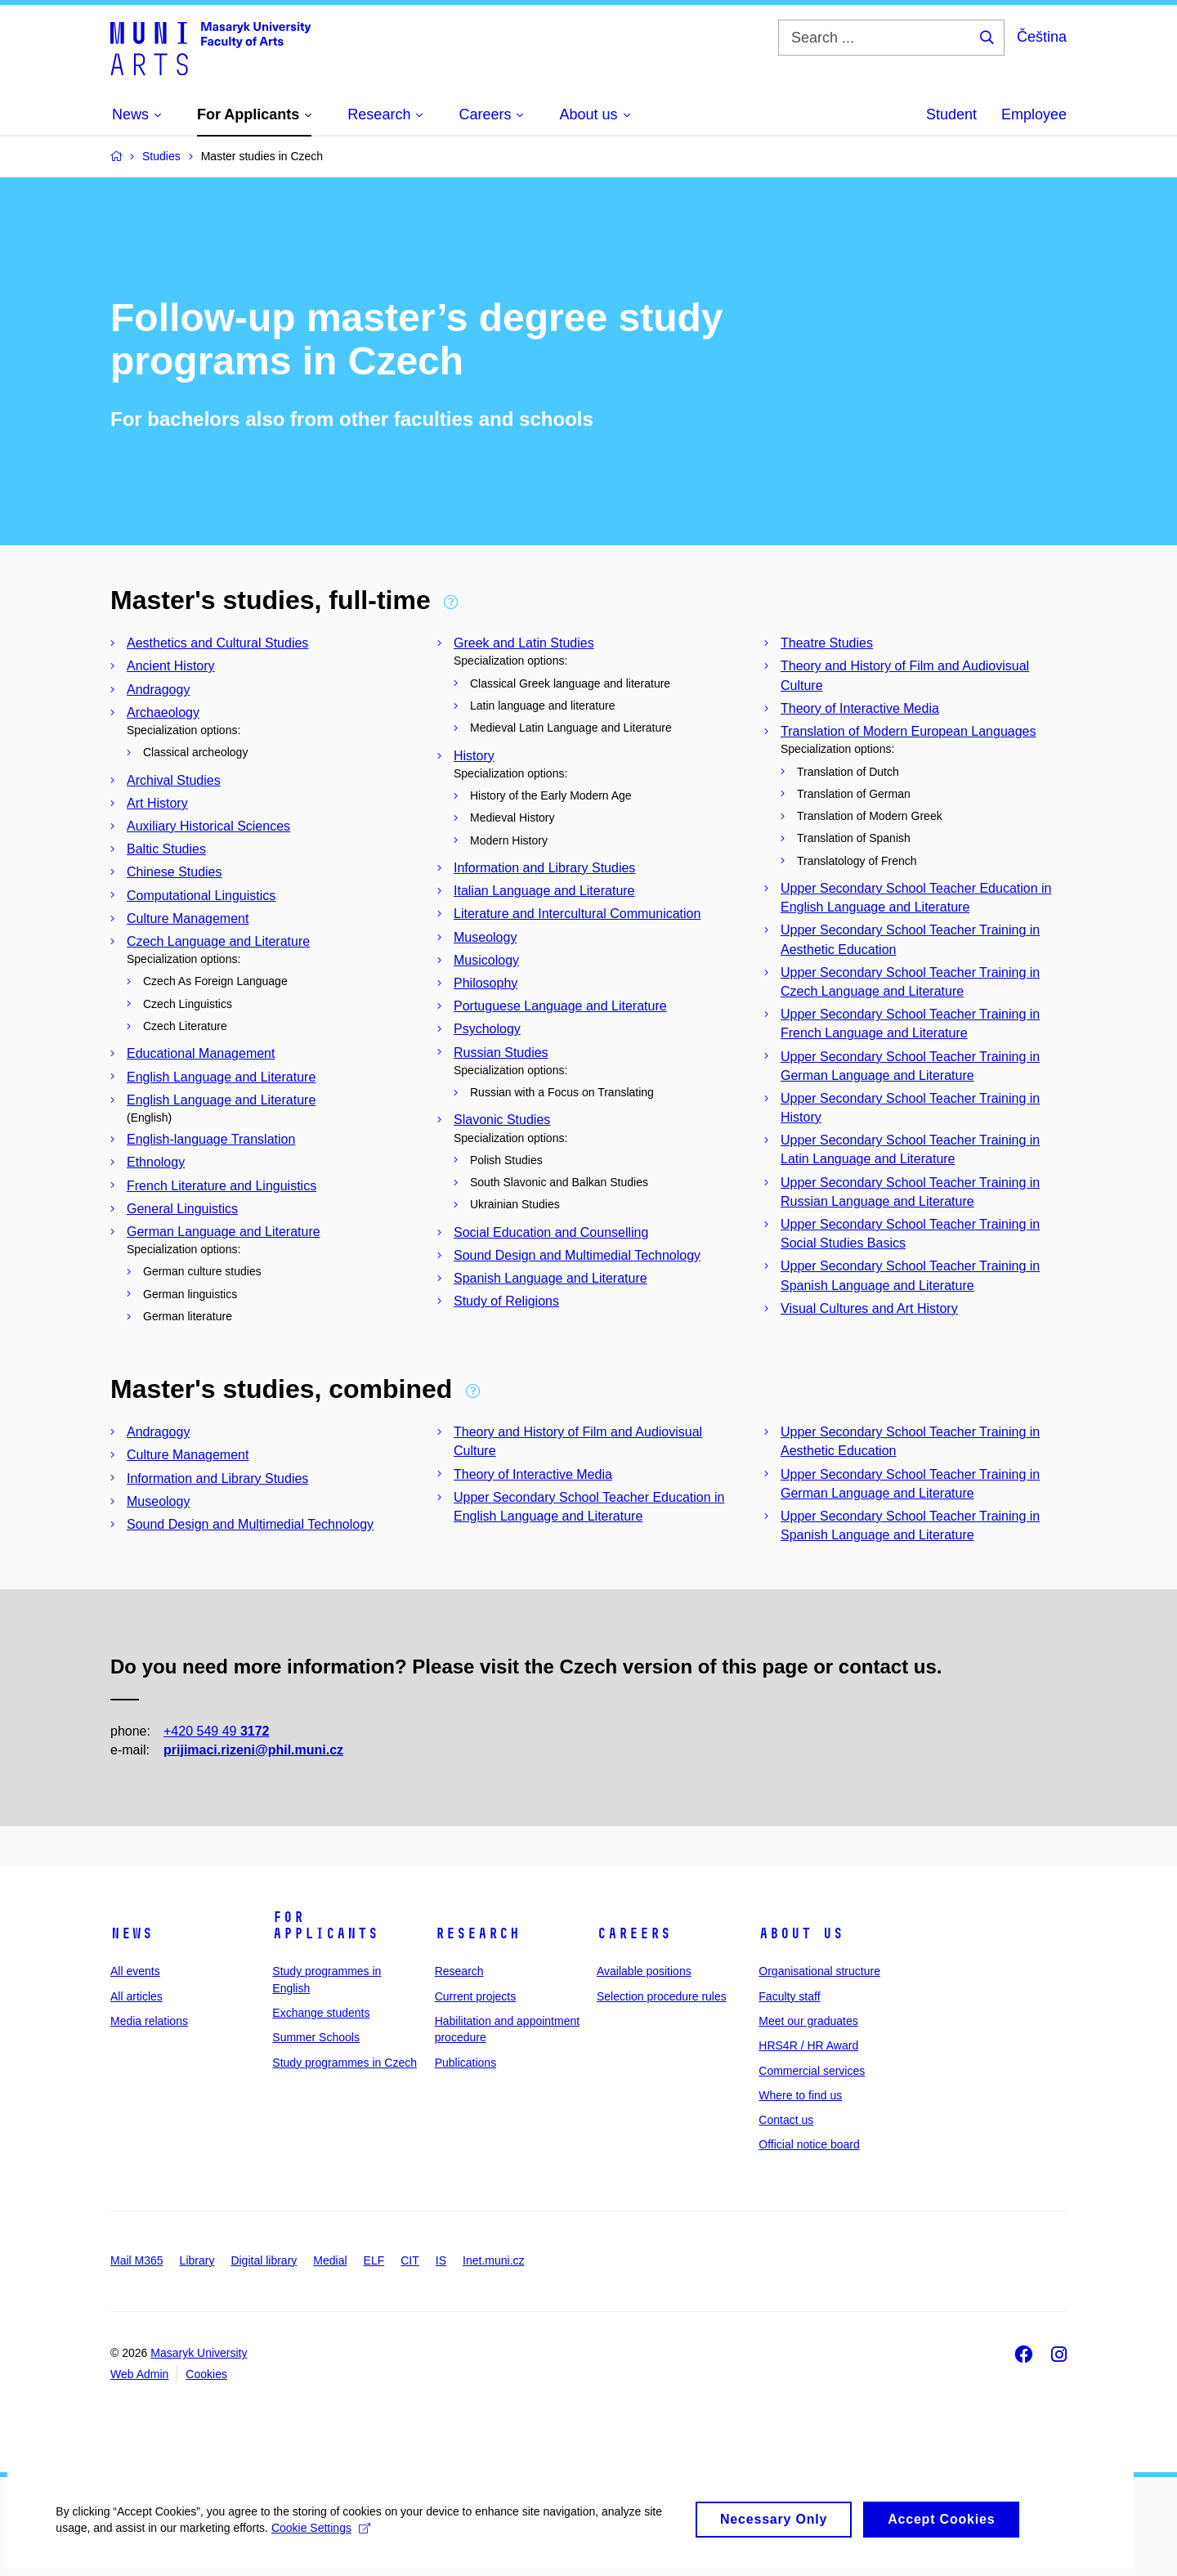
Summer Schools (316, 2037)
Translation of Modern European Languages (908, 731)
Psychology (487, 1029)
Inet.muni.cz (493, 2260)
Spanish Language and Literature (550, 1278)
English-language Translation (211, 1139)
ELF (374, 2260)
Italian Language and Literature (544, 891)
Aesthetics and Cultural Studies (217, 643)
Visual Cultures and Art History (869, 1308)
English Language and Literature (221, 1077)
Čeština (1042, 37)
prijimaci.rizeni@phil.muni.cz (253, 1750)
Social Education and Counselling (551, 1232)
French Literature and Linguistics (221, 1186)
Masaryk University (198, 2352)
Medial (330, 2260)
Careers (634, 1933)
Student (951, 114)
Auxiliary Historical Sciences (208, 826)
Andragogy (158, 690)
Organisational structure (819, 1971)
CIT (410, 2260)
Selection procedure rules (662, 1996)
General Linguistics (182, 1209)
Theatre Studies (827, 643)
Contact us (786, 2119)
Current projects (476, 1996)
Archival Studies (174, 780)
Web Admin (139, 2374)
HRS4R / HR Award (808, 2045)
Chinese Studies (174, 872)
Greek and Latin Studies (524, 643)
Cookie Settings (322, 2536)
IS (441, 2260)
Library (197, 2260)
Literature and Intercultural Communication (577, 914)
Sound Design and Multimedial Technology (577, 1255)
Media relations (149, 2020)
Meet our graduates (808, 2020)
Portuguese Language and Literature (560, 1006)
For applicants (325, 1925)
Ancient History (171, 666)
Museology (485, 937)
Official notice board (809, 2144)
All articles (136, 1996)
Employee (1034, 114)
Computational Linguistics (201, 896)
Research (477, 1933)
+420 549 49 (216, 1731)
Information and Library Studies (544, 868)
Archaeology (163, 712)
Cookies (206, 2374)
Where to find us (800, 2095)
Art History (157, 803)
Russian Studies (501, 1053)
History (474, 756)
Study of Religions (506, 1301)
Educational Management (201, 1053)
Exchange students (320, 2012)
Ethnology (156, 1162)
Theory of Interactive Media (860, 708)
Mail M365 (136, 2260)
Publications (466, 2062)
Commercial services (812, 2070)
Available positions (644, 1971)
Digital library (263, 2260)
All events (135, 1971)
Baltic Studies (166, 849)
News (131, 1933)
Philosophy (485, 983)
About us (801, 1933)
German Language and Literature (223, 1232)
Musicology (486, 960)
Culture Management (187, 918)
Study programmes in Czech (344, 2062)
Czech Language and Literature (218, 941)
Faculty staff (789, 1996)
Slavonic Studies (502, 1120)
